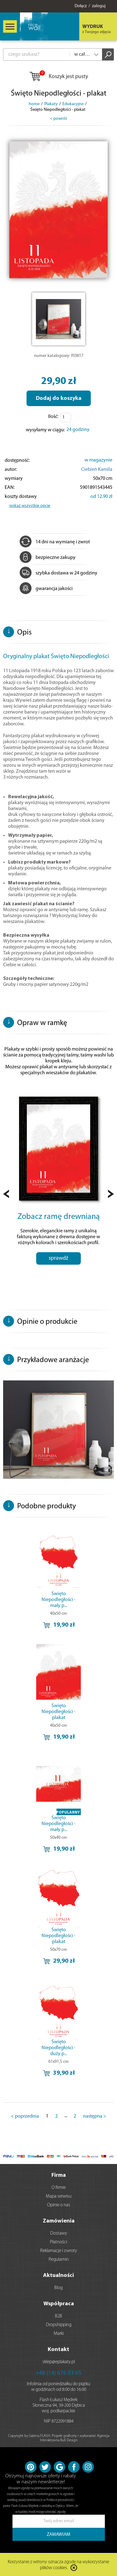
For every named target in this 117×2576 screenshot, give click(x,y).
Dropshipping (58, 2325)
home (34, 104)
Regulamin (59, 2259)
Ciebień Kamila (96, 469)
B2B (58, 2316)
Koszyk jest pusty (58, 77)
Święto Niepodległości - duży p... (58, 2048)
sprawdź (58, 1258)
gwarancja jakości (46, 588)
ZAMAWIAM (58, 2534)
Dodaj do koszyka (58, 398)
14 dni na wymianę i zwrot (55, 542)
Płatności (58, 2242)
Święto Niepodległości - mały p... (58, 1599)
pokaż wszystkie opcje (29, 505)
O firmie (58, 2187)
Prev (6, 1194)
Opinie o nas (58, 2205)
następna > (94, 2116)
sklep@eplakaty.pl (58, 2362)
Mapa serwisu (58, 2196)
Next (111, 1194)
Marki (59, 2333)
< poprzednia (25, 2116)
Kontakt (58, 2350)
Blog (58, 2288)
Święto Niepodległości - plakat (58, 1711)
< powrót (58, 118)
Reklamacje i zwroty (58, 2251)
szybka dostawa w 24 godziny (58, 573)
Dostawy (58, 2233)
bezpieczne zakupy (48, 557)
